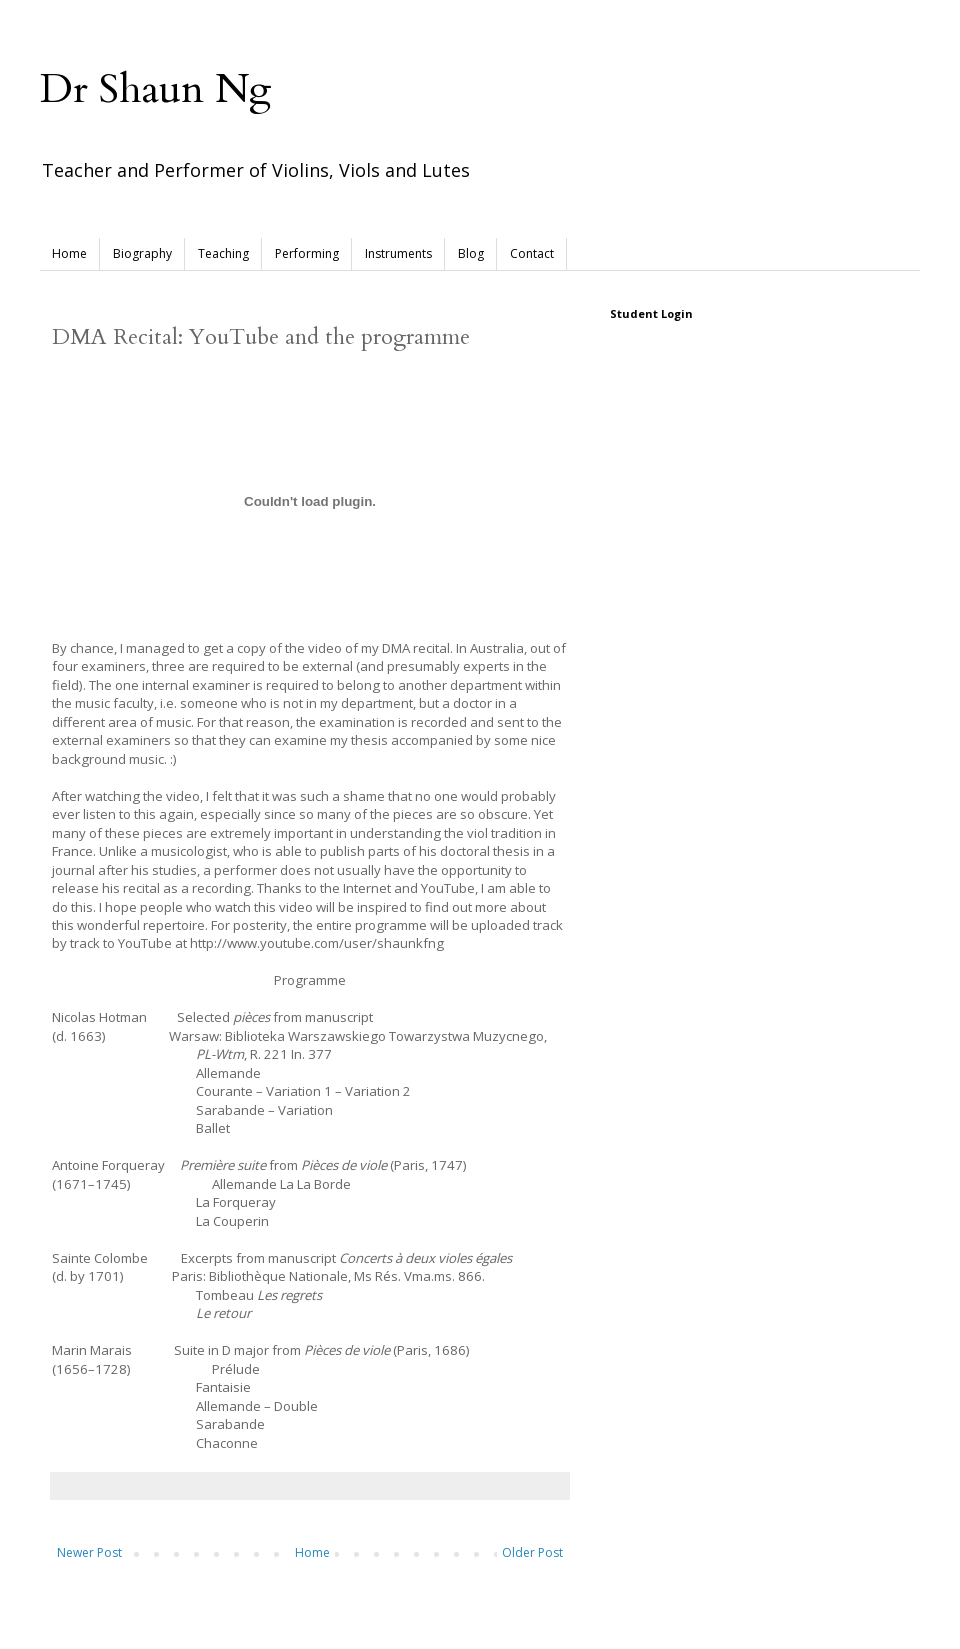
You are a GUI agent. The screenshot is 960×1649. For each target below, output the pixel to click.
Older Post (532, 1552)
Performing (307, 253)
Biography (142, 253)
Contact (532, 253)
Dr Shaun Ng (156, 89)
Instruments (398, 253)
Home (69, 253)
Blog (471, 253)
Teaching (223, 253)
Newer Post (89, 1552)
